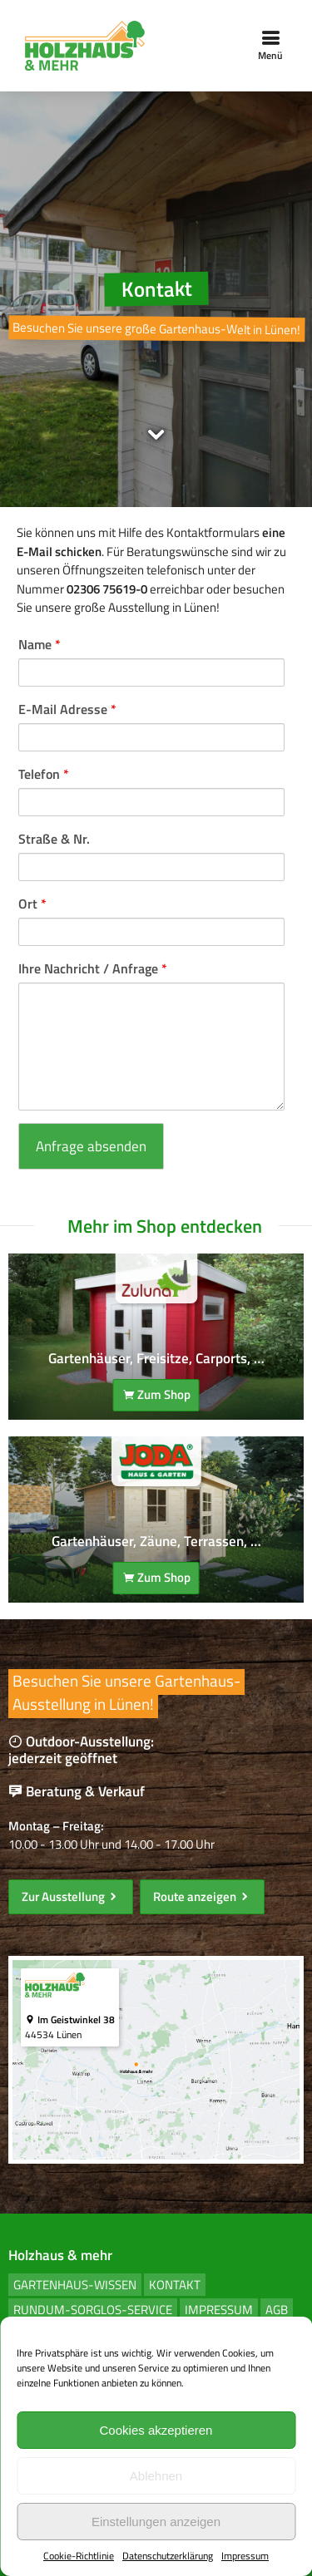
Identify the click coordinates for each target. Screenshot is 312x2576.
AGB (276, 2309)
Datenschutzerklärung (167, 2556)
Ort (32, 904)
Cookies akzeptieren (156, 2430)
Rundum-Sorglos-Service (92, 2309)
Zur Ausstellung (71, 1896)
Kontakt (175, 2284)
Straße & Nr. (54, 839)
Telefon (43, 774)
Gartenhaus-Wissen (74, 2284)
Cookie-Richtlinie (78, 2556)
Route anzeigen (202, 1896)
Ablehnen (156, 2476)
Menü (270, 45)
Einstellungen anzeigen (156, 2521)
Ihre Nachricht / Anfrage (92, 968)
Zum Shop (156, 1394)
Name (39, 644)
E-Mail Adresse (67, 709)
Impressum (245, 2556)
